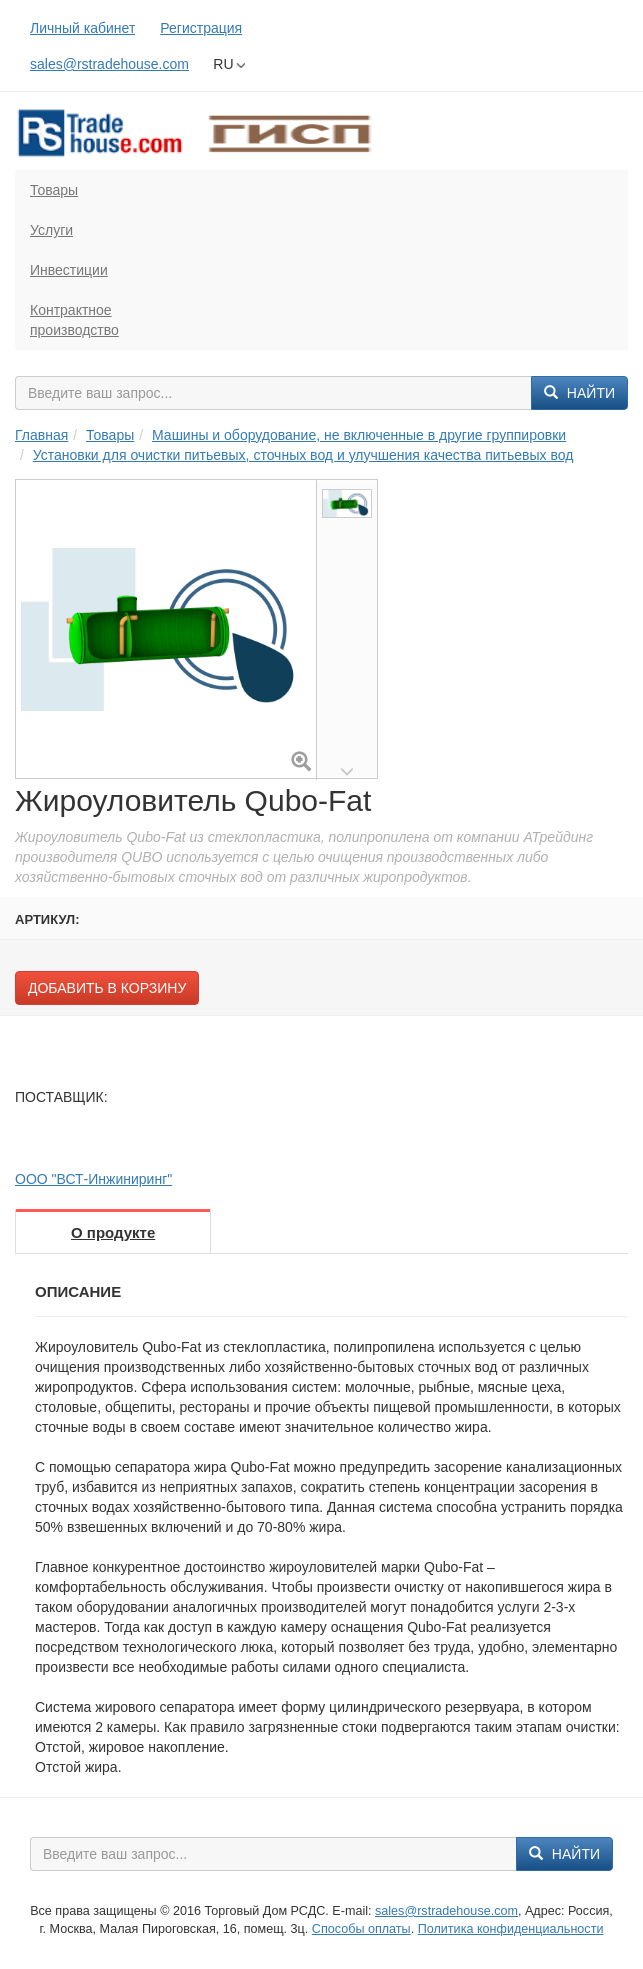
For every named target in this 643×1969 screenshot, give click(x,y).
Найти (579, 393)
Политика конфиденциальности (511, 1929)
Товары (54, 190)
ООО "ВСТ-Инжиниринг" (93, 1179)
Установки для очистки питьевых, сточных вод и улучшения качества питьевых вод (303, 455)
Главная (41, 435)
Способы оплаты (361, 1929)
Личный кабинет (82, 28)
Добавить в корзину (107, 988)
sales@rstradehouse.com (109, 64)
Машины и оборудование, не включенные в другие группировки (359, 435)
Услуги (51, 230)
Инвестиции (69, 270)
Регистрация (201, 28)
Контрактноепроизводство (74, 320)
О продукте (113, 1232)
